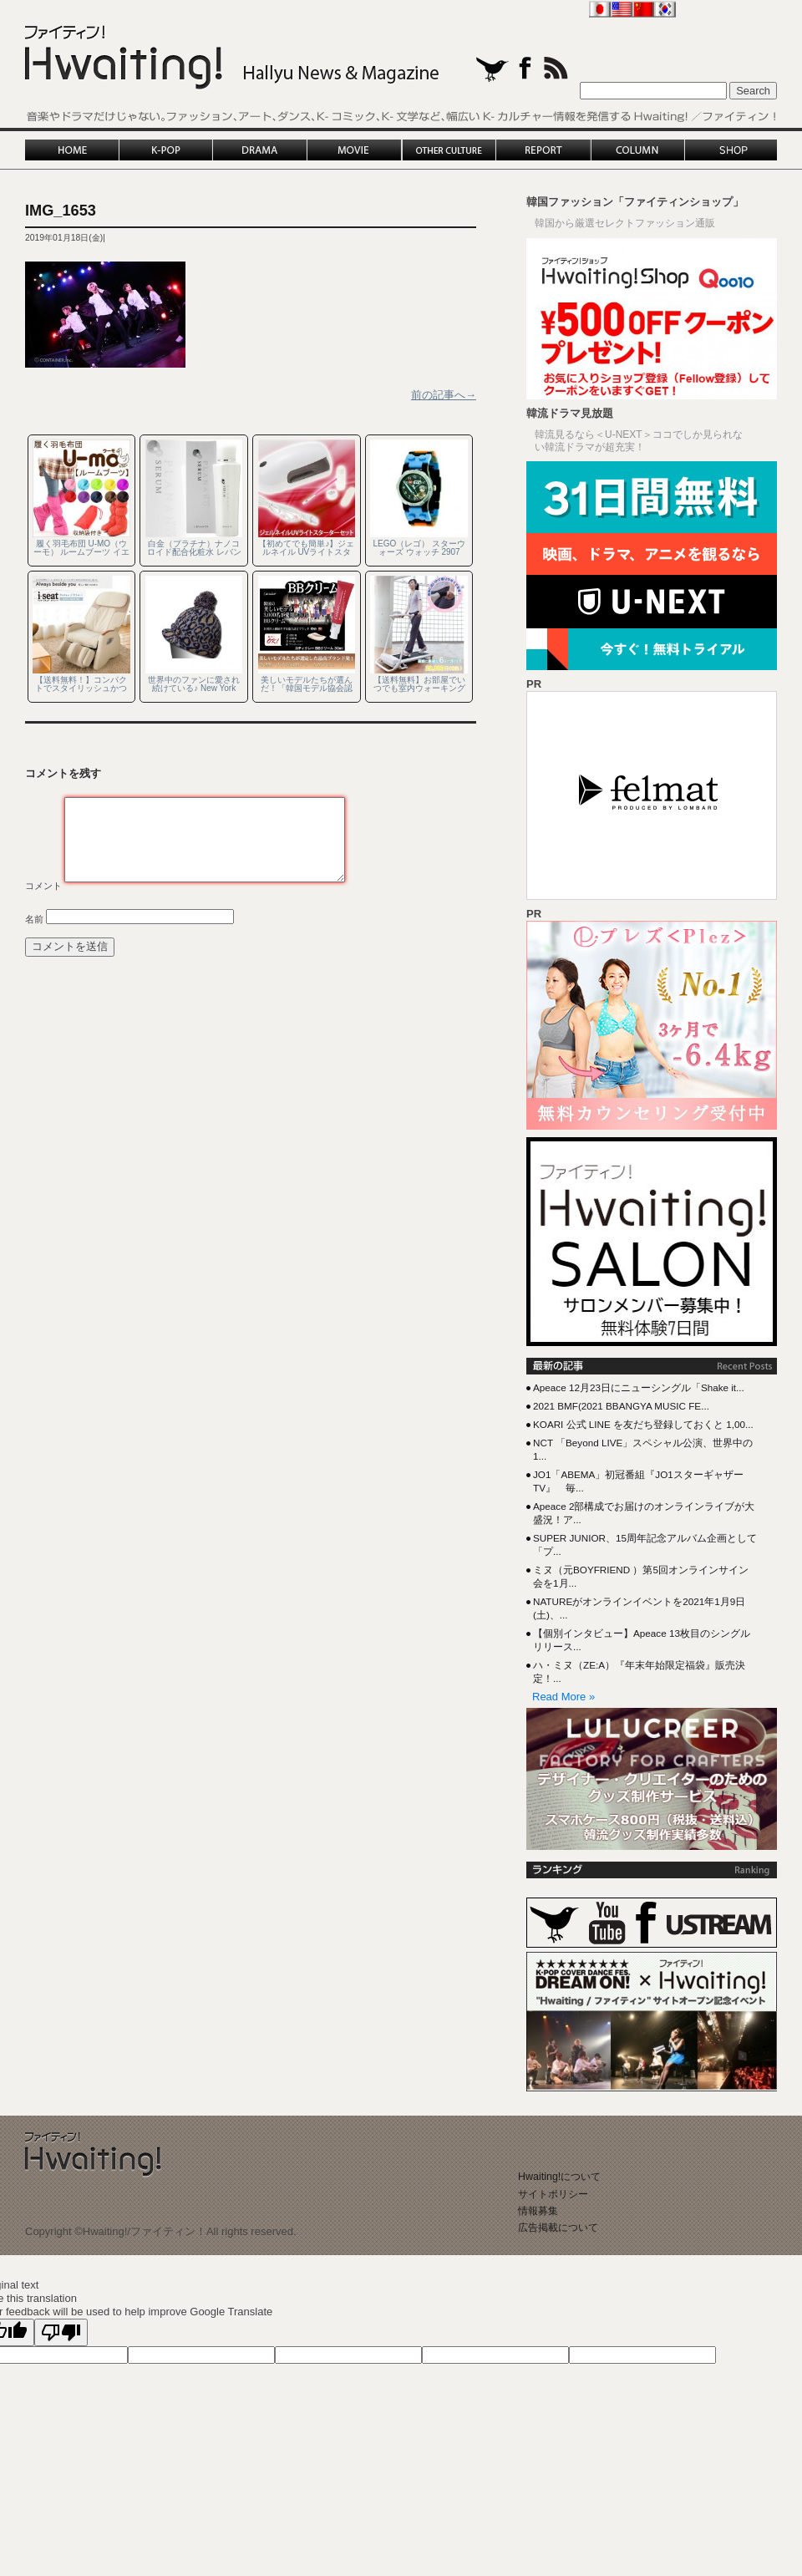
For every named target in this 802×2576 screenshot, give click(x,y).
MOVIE (354, 150)
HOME (72, 150)
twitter (492, 69)
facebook (525, 68)
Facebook (646, 1922)
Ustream (719, 1924)
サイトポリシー (553, 2194)
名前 (34, 919)
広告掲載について (558, 2227)
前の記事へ (443, 395)
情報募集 (538, 2211)
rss (556, 68)
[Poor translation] (61, 2332)
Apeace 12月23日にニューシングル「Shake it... (638, 1387)
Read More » (563, 1696)
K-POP (166, 150)
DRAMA (260, 150)
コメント (43, 886)
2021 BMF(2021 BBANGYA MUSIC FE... (621, 1405)
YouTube (607, 1923)
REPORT (542, 150)
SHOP (730, 150)
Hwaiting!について (559, 2176)
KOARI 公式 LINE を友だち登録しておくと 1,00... (643, 1424)
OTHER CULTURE (448, 150)
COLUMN (636, 150)
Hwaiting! (232, 58)
